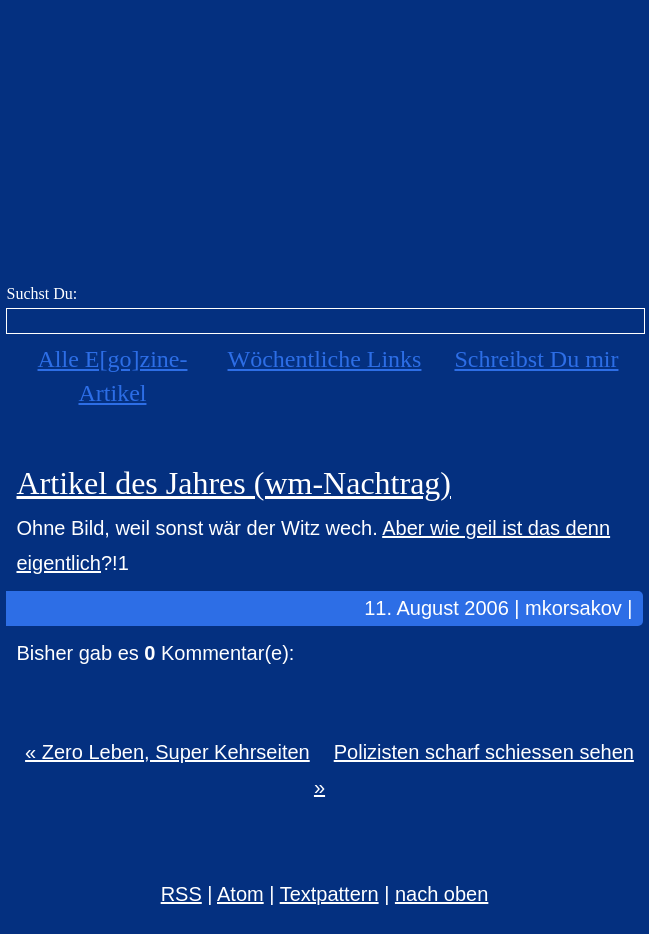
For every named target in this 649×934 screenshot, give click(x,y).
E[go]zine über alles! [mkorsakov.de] (324, 147)
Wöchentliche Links (325, 359)
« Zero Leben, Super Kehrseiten (167, 752)
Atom (240, 894)
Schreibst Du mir (536, 359)
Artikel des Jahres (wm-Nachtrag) (233, 483)
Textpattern (329, 894)
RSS (181, 894)
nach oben (441, 894)
